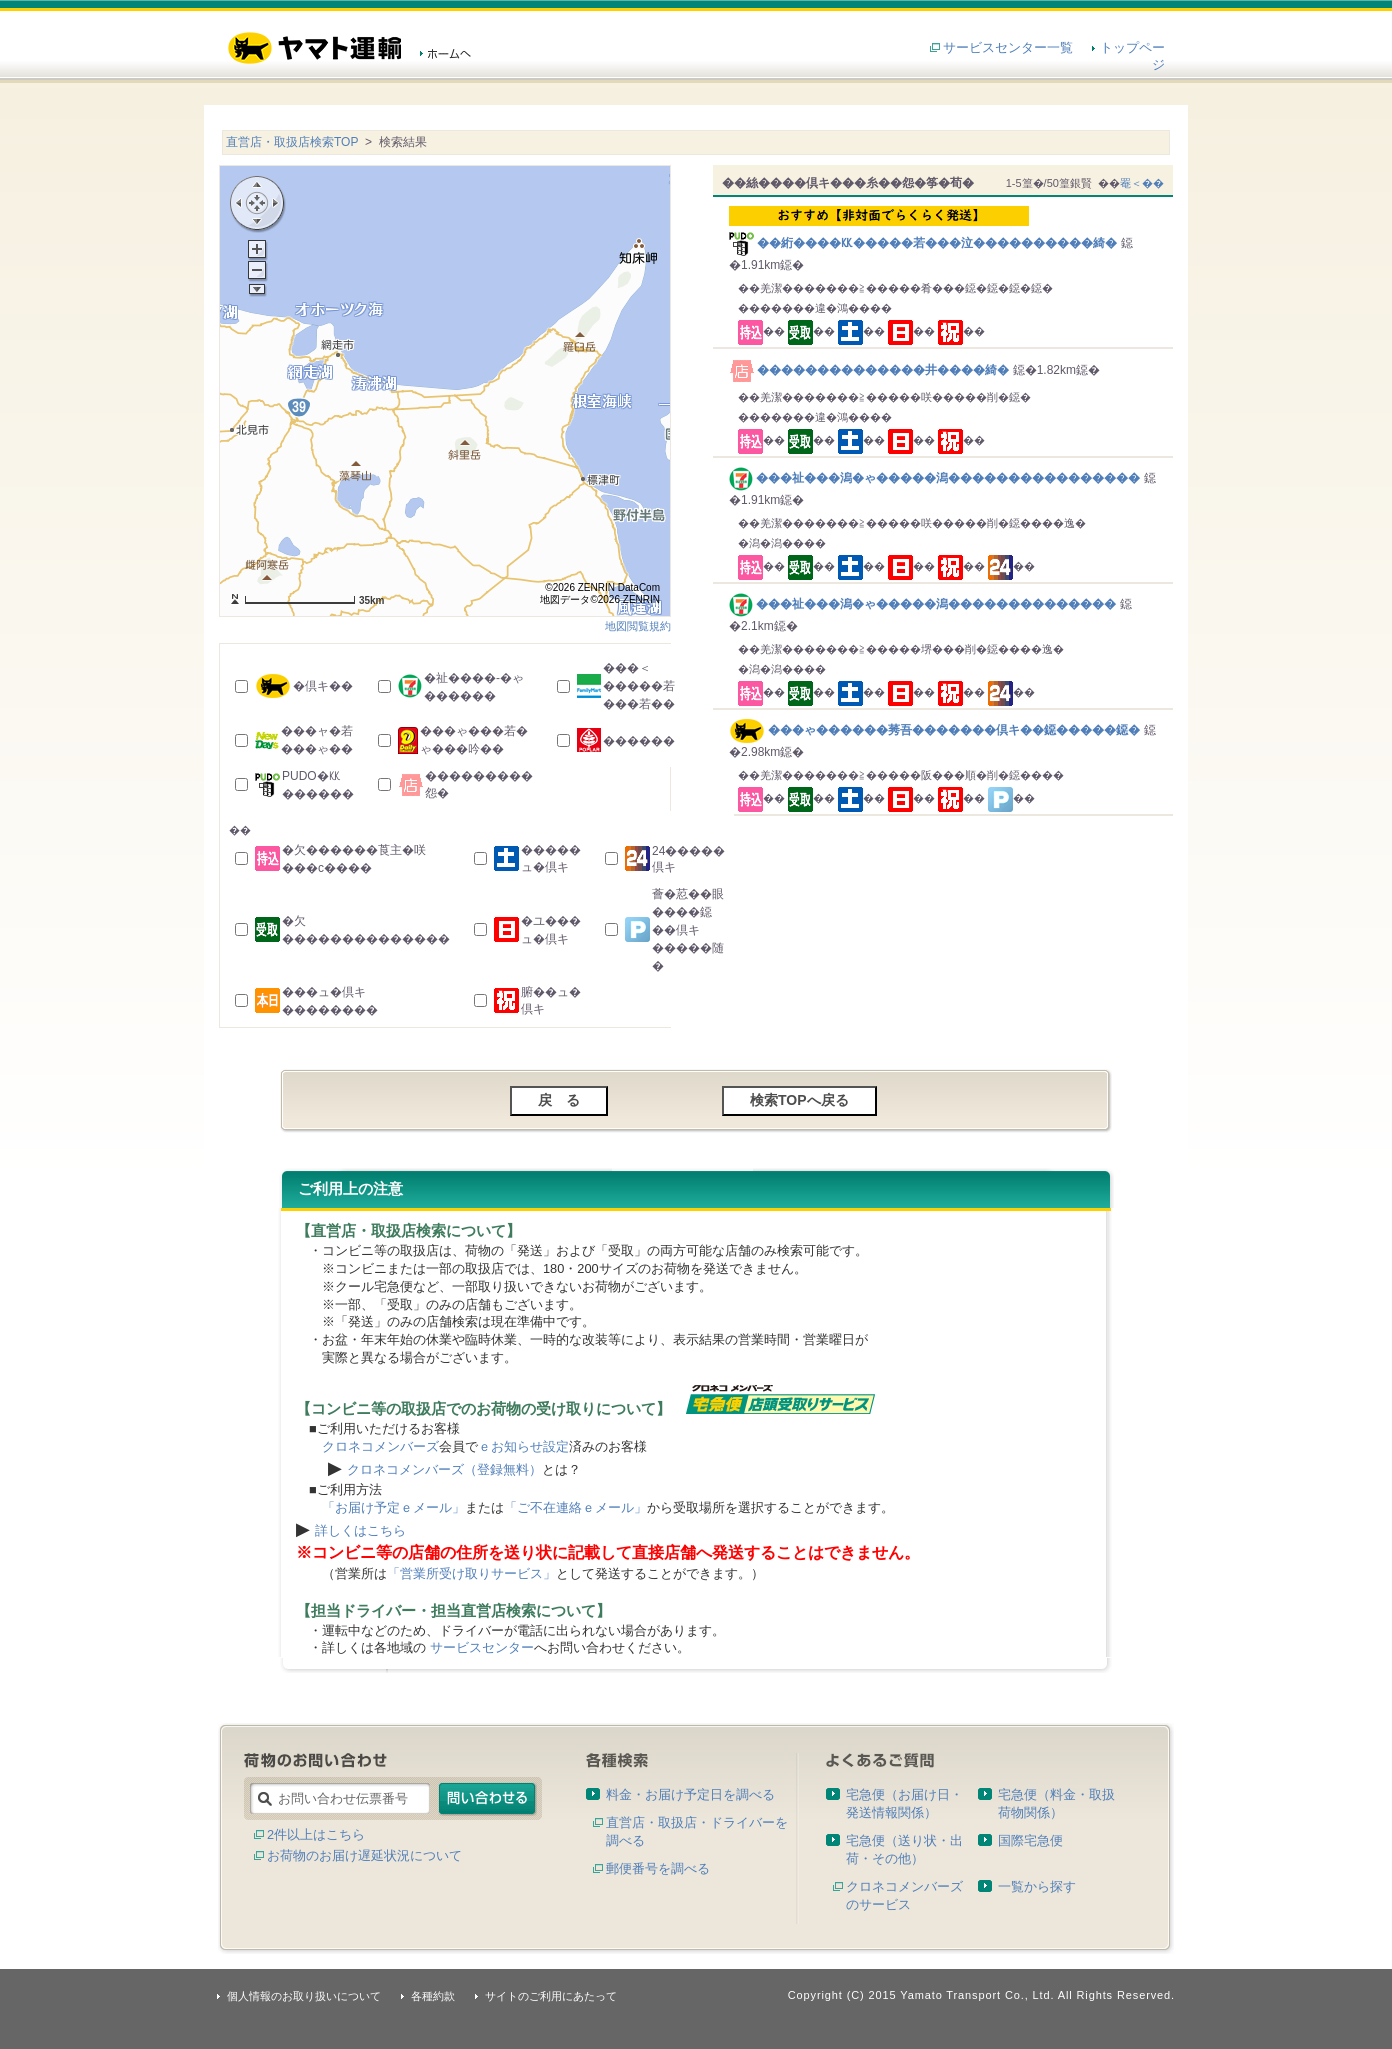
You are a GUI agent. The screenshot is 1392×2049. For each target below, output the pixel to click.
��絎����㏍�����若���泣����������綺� (946, 228)
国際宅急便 (1030, 1840)
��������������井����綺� (871, 370)
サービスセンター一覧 (1008, 47)
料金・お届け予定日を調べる (690, 1794)
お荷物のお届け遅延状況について (364, 1855)
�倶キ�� (323, 686)
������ (639, 741)
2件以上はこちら (316, 1834)
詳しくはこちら (360, 1530)
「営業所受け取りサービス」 (471, 1573)
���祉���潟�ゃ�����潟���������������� (936, 478)
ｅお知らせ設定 (523, 1446)
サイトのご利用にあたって (551, 1996)
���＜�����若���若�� (639, 686)
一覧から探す (1037, 1886)
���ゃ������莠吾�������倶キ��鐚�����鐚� (934, 730)
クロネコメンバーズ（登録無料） (444, 1469)
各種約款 (433, 1996)
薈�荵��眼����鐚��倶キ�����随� (688, 930)
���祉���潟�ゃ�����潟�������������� (924, 604)
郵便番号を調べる (658, 1868)
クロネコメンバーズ (380, 1446)
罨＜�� (1142, 183)
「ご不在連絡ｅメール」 (575, 1507)
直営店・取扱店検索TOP (292, 142)
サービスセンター (482, 1647)
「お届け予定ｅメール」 (393, 1507)
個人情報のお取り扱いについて (304, 1996)
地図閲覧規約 (638, 626)
